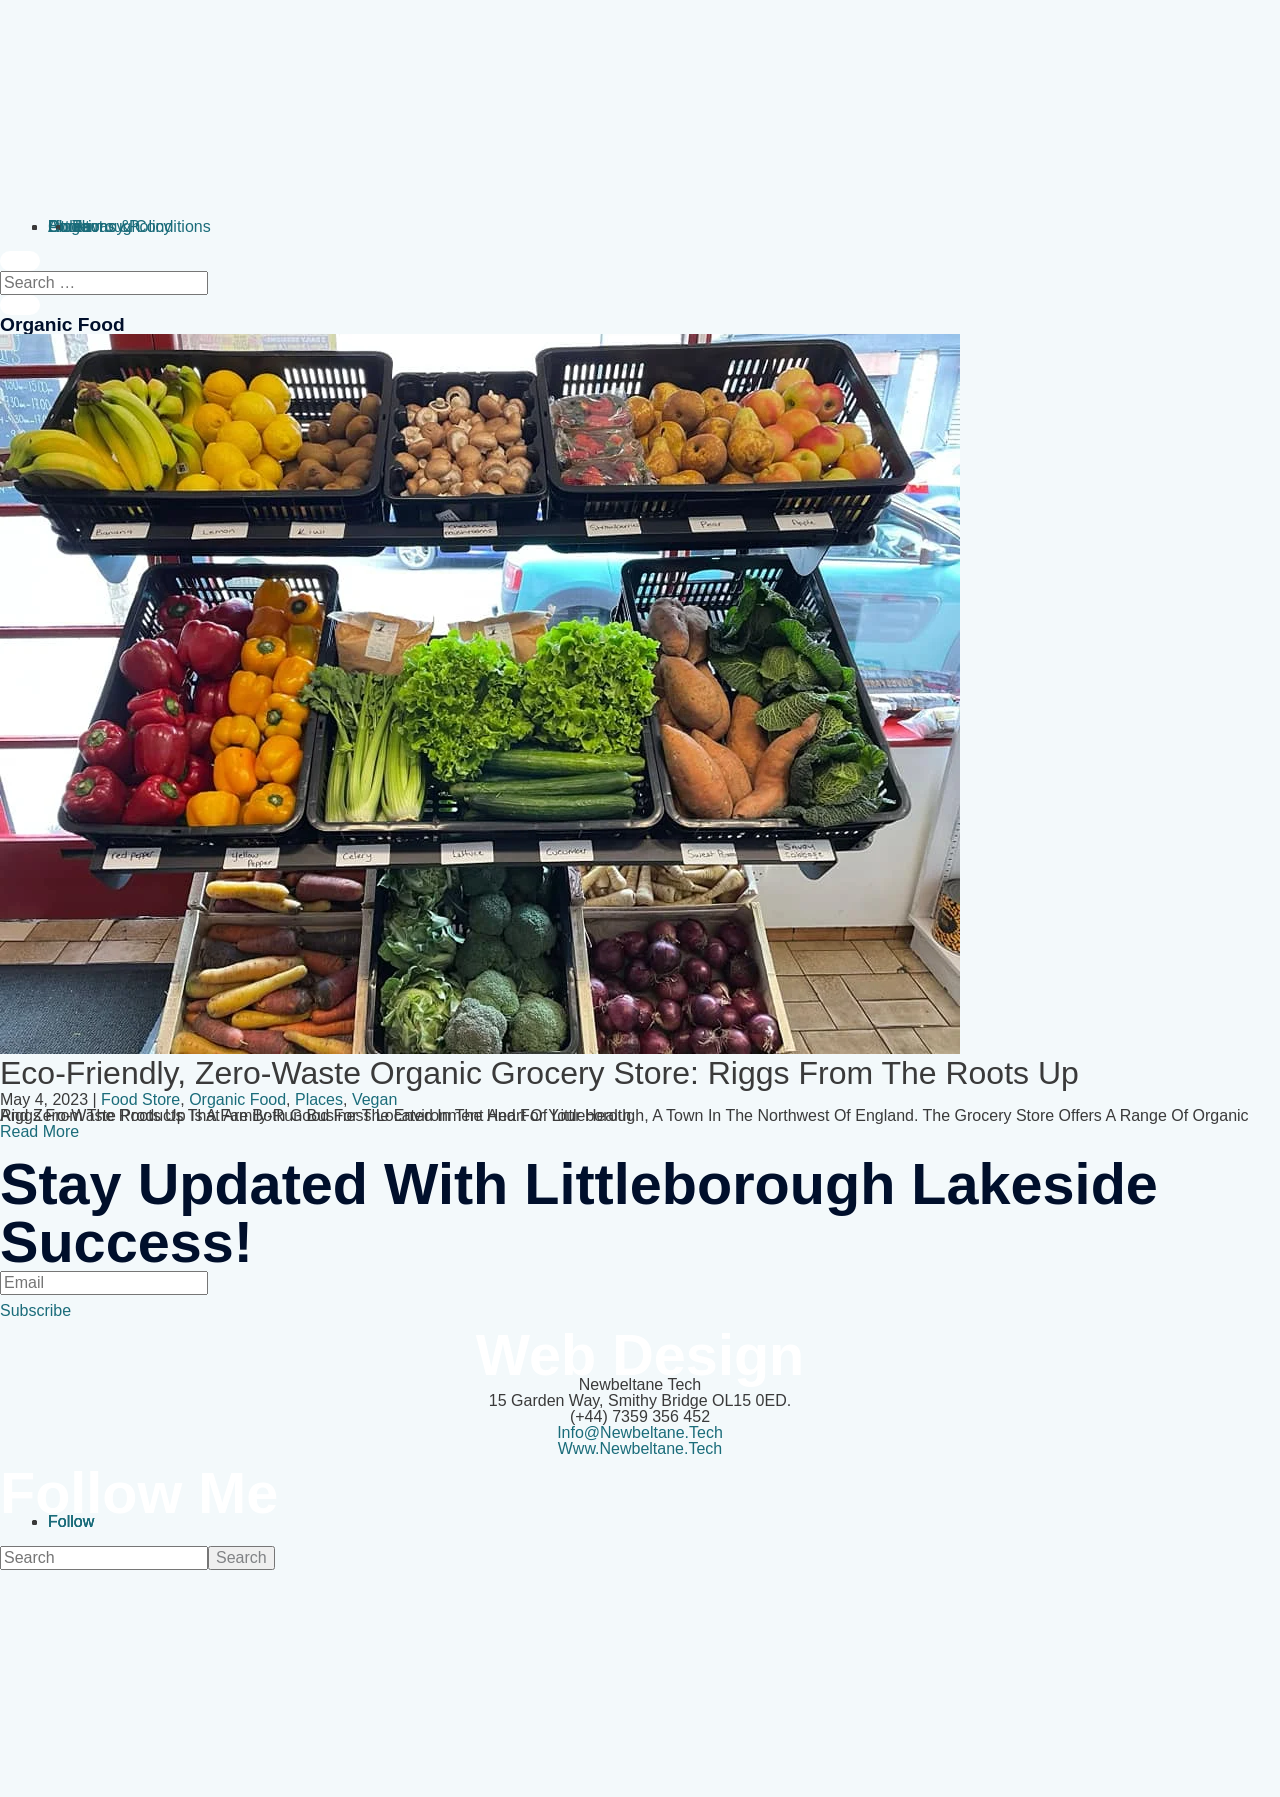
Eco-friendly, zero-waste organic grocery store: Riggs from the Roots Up (539, 1073)
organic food (237, 1099)
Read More (39, 1131)
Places (319, 1099)
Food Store (140, 1099)
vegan (374, 1099)
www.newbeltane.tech (640, 1448)
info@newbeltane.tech (640, 1432)
